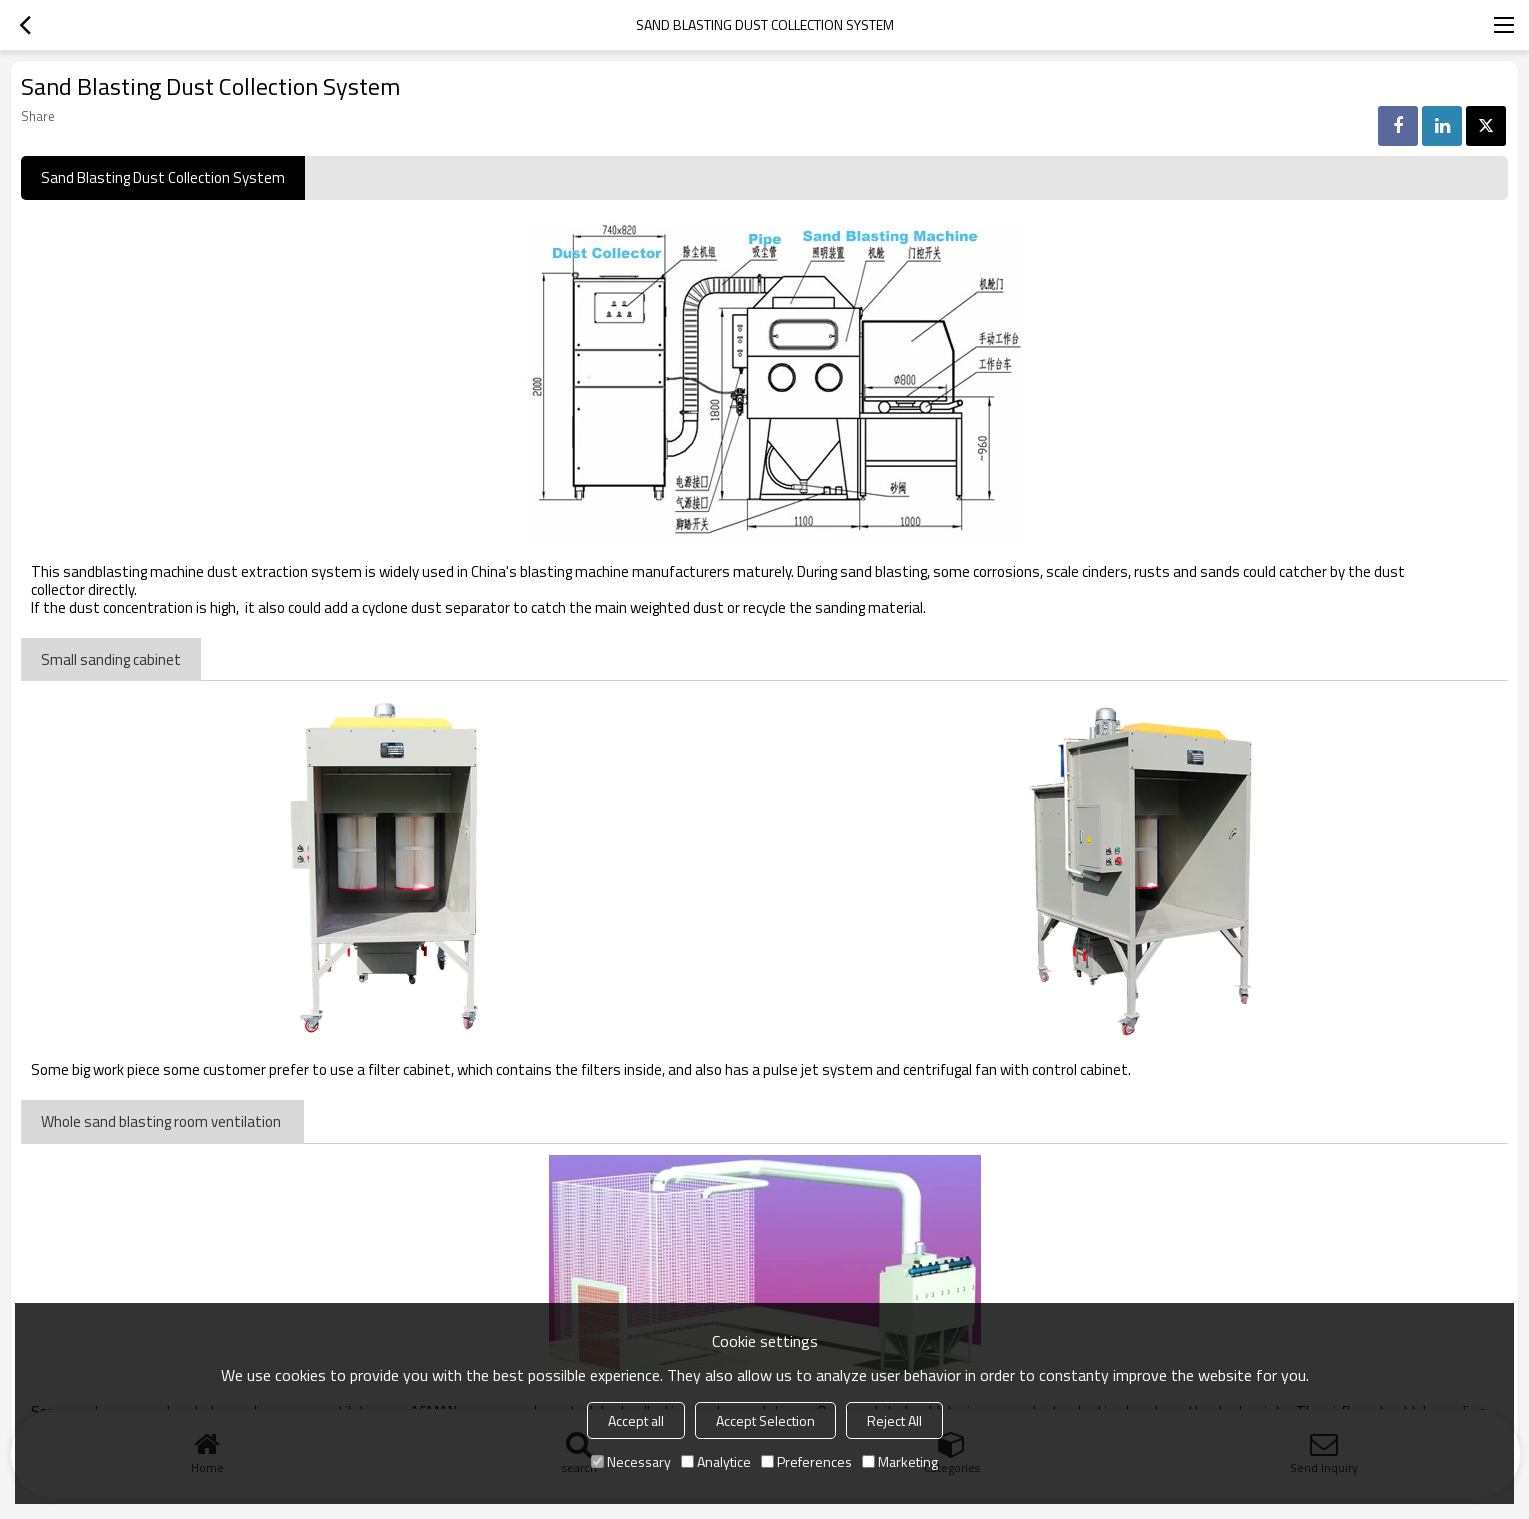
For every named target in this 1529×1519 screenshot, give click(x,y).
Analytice (716, 1461)
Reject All (894, 1420)
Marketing (900, 1461)
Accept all (636, 1420)
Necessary (631, 1461)
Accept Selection (765, 1420)
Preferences (806, 1461)
